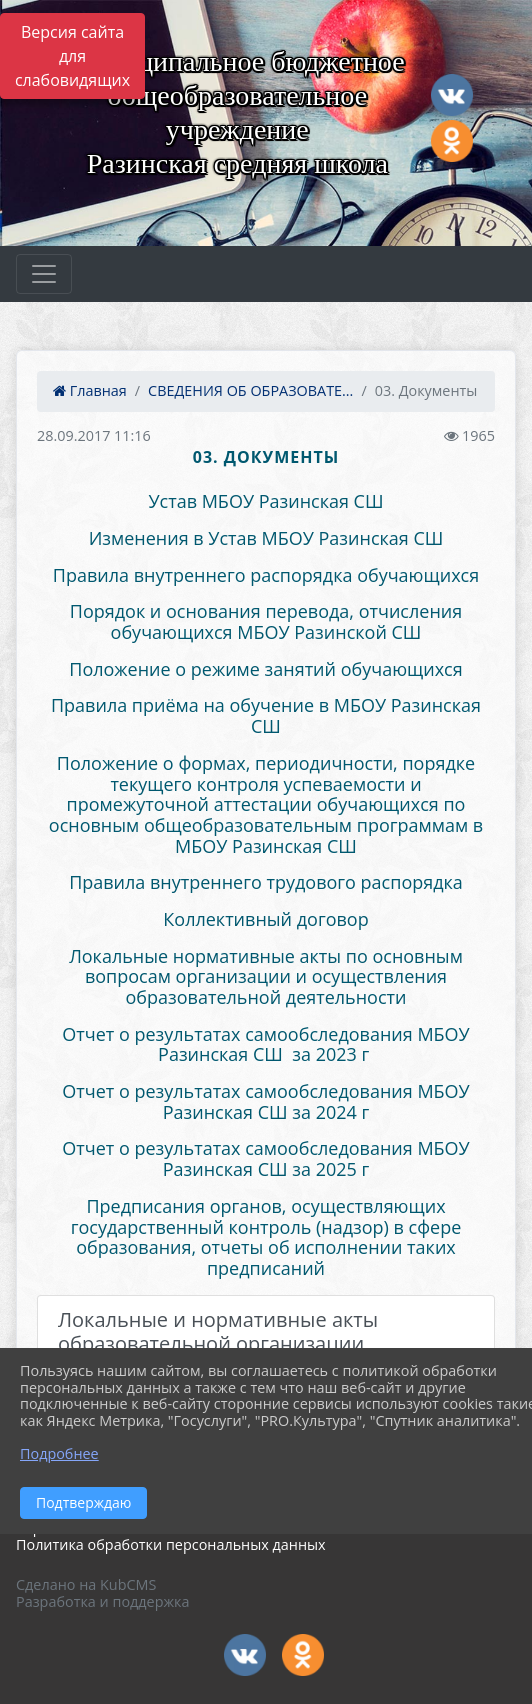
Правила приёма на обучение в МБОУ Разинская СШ (266, 715)
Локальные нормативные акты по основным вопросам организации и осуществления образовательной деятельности (266, 976)
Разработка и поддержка (102, 1601)
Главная (90, 390)
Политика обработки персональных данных (171, 1544)
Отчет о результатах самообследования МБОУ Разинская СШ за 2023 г (266, 1044)
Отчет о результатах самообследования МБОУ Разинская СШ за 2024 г (266, 1101)
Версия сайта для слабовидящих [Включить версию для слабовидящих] (72, 56)
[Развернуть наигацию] (44, 274)
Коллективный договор (265, 919)
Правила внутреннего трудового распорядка (266, 882)
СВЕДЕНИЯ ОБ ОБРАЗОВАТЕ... (250, 390)
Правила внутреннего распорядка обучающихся (266, 575)
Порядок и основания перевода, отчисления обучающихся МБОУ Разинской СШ (266, 621)
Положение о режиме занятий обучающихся (265, 669)
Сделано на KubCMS (86, 1584)
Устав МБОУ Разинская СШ (265, 501)
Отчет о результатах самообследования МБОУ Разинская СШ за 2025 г (266, 1158)
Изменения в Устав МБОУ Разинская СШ (266, 538)
